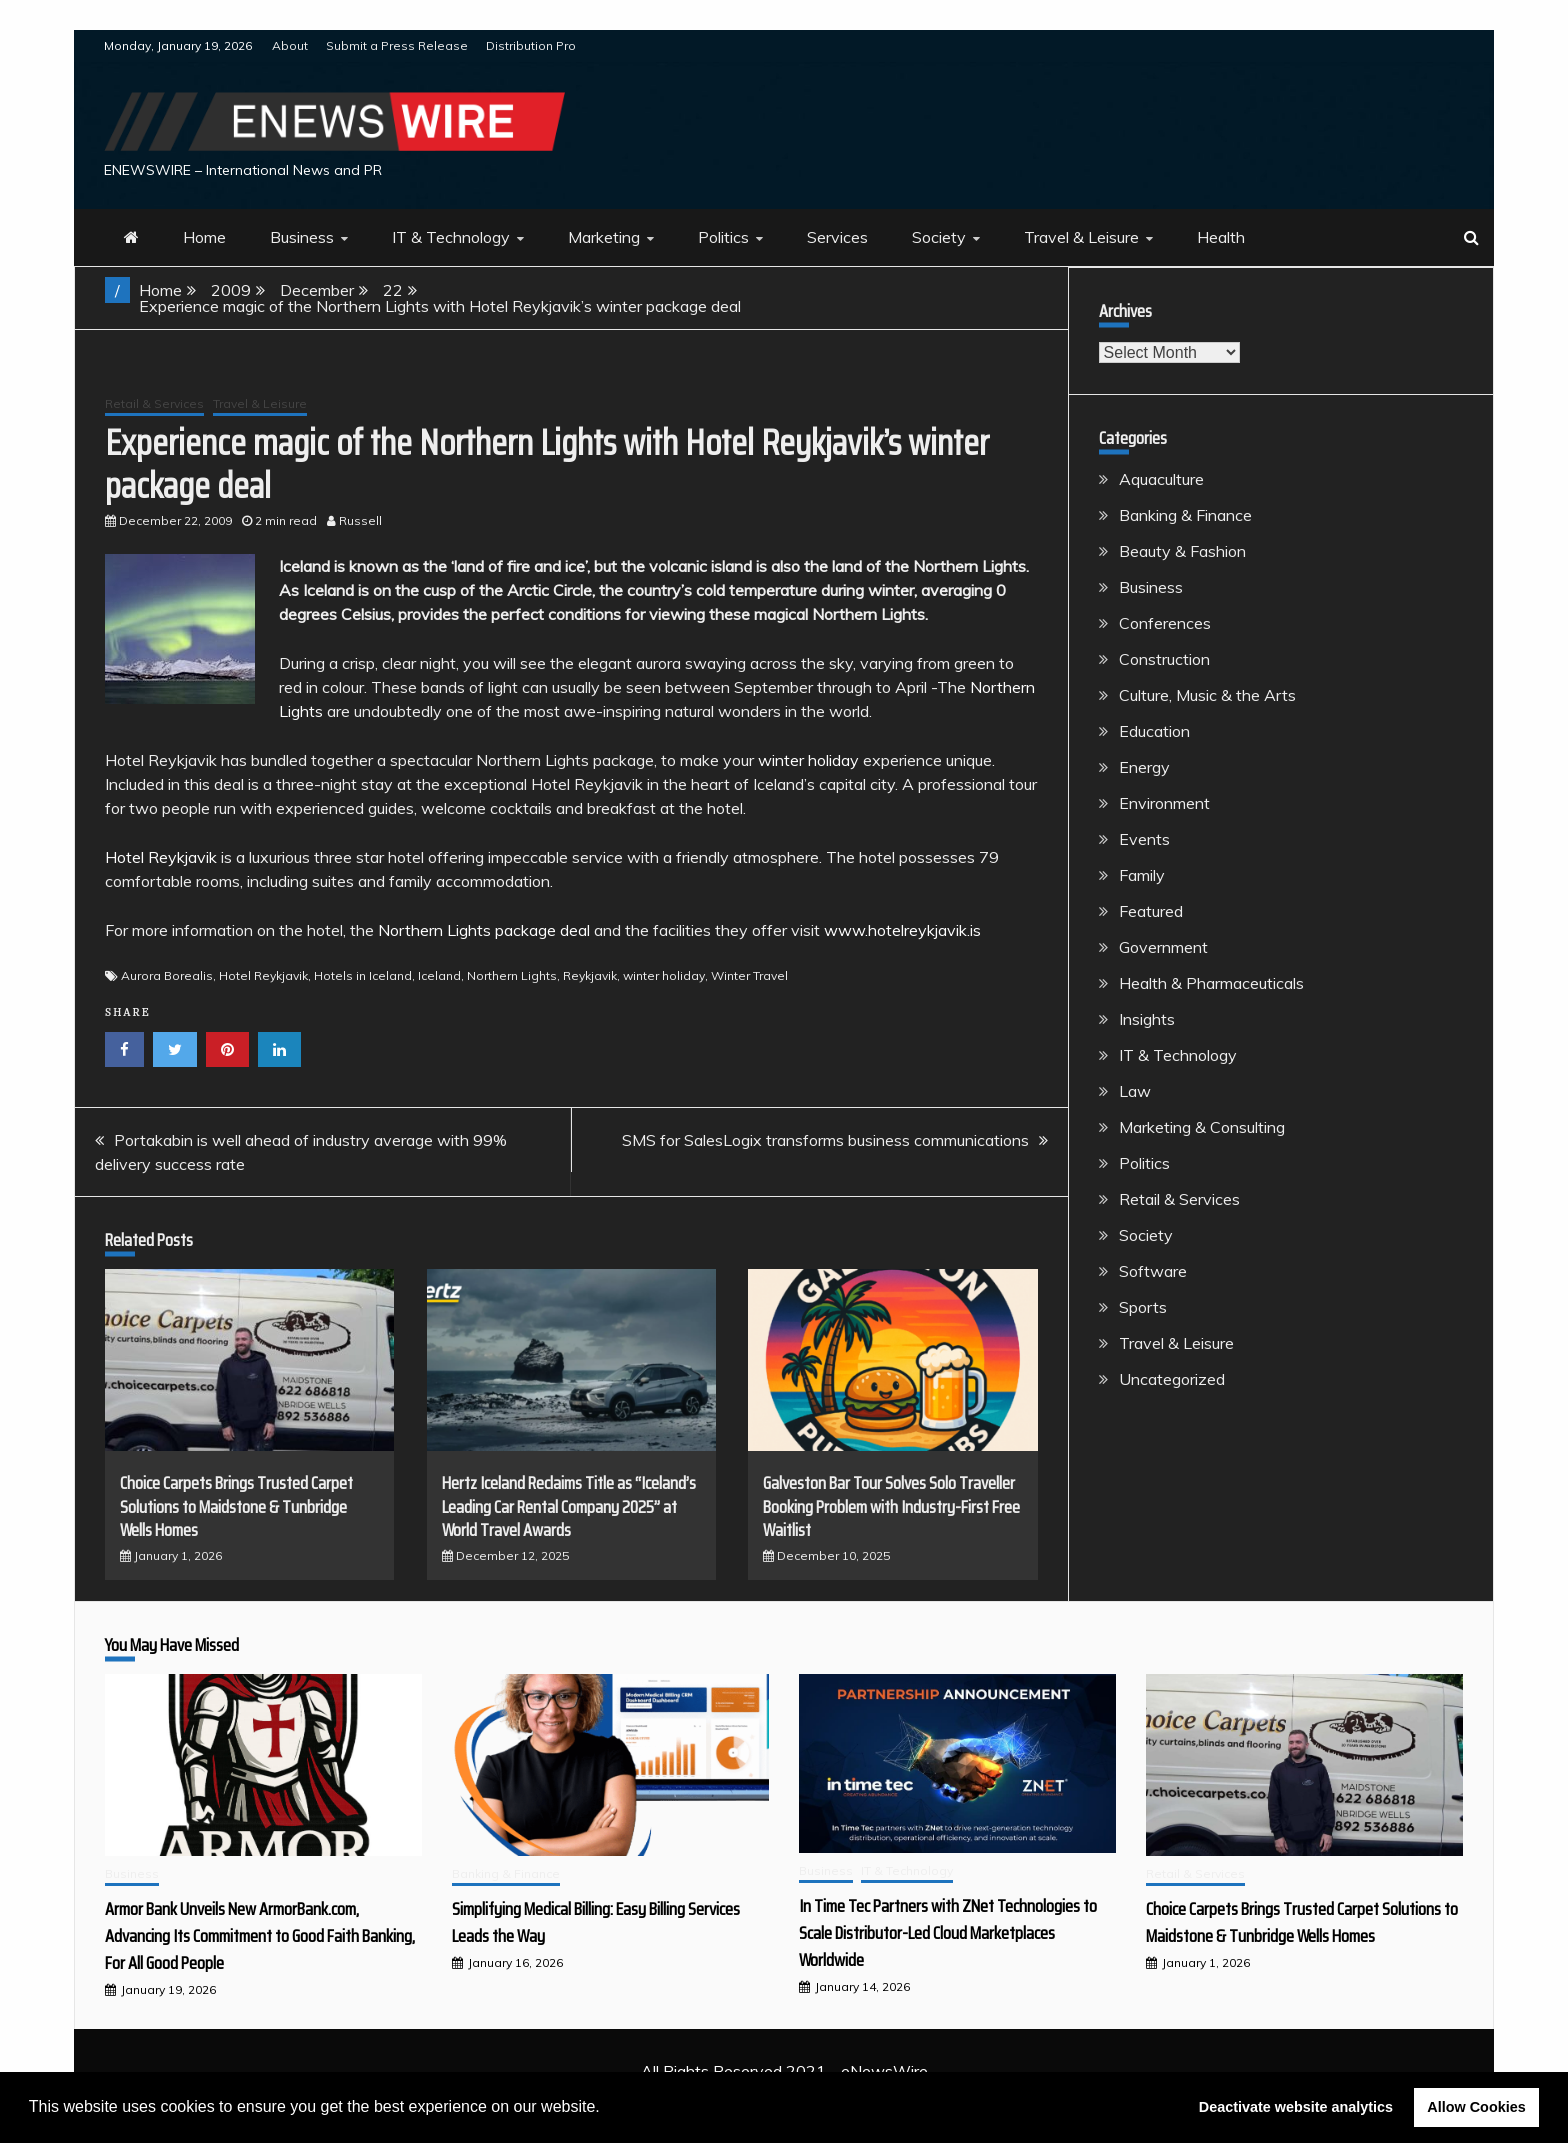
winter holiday (808, 760)
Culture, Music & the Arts (1207, 695)
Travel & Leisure (1081, 237)
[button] (607, 2109)
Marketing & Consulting (1202, 1127)
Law (1135, 1091)
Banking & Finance (1185, 515)
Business (302, 237)
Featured (1151, 911)
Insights (1147, 1019)
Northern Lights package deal (484, 930)
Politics (723, 237)
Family (1142, 875)
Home (204, 237)
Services (837, 237)
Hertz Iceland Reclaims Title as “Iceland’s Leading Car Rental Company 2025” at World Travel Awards (569, 1506)
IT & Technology (451, 237)
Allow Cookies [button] (1476, 2107)
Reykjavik (590, 975)
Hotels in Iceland (363, 975)
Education (1154, 731)
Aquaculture (1161, 479)
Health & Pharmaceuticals (1211, 983)
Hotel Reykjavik (161, 857)
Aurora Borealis (167, 975)
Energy (1144, 767)
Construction (1164, 659)
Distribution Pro (531, 45)
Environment (1164, 803)
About (290, 45)
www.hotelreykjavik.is (902, 930)
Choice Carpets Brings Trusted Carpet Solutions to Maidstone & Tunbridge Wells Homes (236, 1506)
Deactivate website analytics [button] (1296, 2107)
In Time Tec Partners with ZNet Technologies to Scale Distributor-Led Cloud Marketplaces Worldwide (948, 1933)
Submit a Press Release (397, 45)
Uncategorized (1172, 1379)
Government (1163, 947)
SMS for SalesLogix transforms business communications (825, 1140)
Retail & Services (154, 403)
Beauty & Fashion (1182, 551)
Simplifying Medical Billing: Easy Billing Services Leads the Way (596, 1922)
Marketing (604, 237)
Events (1144, 839)
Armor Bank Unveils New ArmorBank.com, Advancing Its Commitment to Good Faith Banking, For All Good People (260, 1936)
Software (1153, 1271)
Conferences (1165, 623)
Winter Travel (749, 975)
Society (939, 237)
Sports (1143, 1307)
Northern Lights (512, 975)
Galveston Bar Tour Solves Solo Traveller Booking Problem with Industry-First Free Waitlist (891, 1506)
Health (1221, 237)
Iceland (439, 975)
